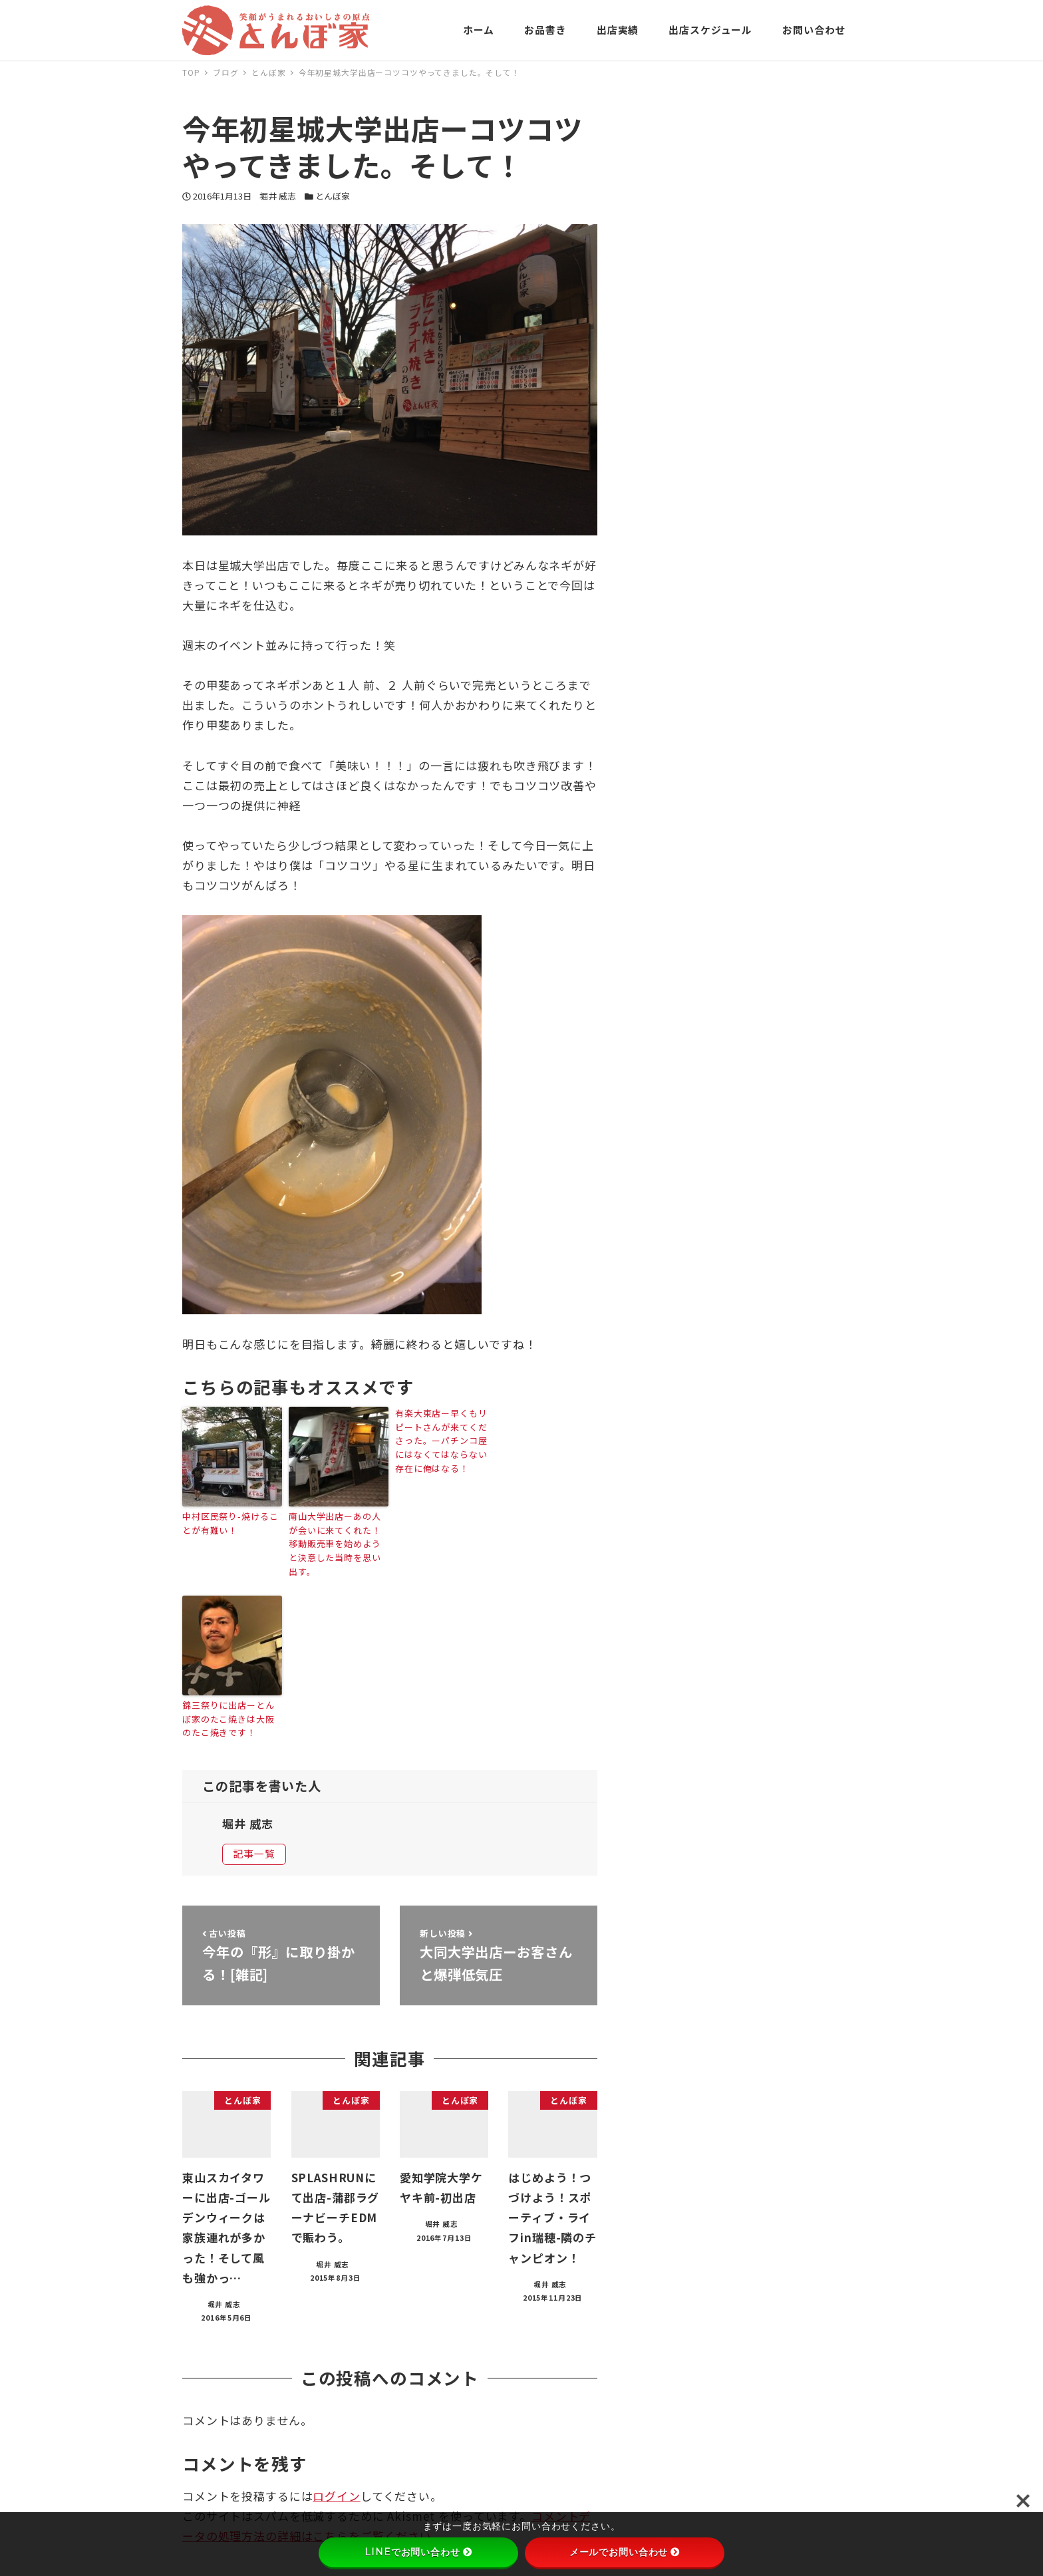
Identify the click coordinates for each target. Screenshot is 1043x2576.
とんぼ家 (332, 196)
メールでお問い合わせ (624, 2552)
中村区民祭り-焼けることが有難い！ (230, 1523)
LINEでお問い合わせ (418, 2552)
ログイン (336, 2496)
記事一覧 (254, 1853)
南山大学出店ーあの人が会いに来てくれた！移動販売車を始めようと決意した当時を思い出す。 (335, 1544)
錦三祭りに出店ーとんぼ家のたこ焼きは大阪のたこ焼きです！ (228, 1719)
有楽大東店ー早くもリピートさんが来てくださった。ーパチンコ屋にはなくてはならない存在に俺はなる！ (441, 1441)
